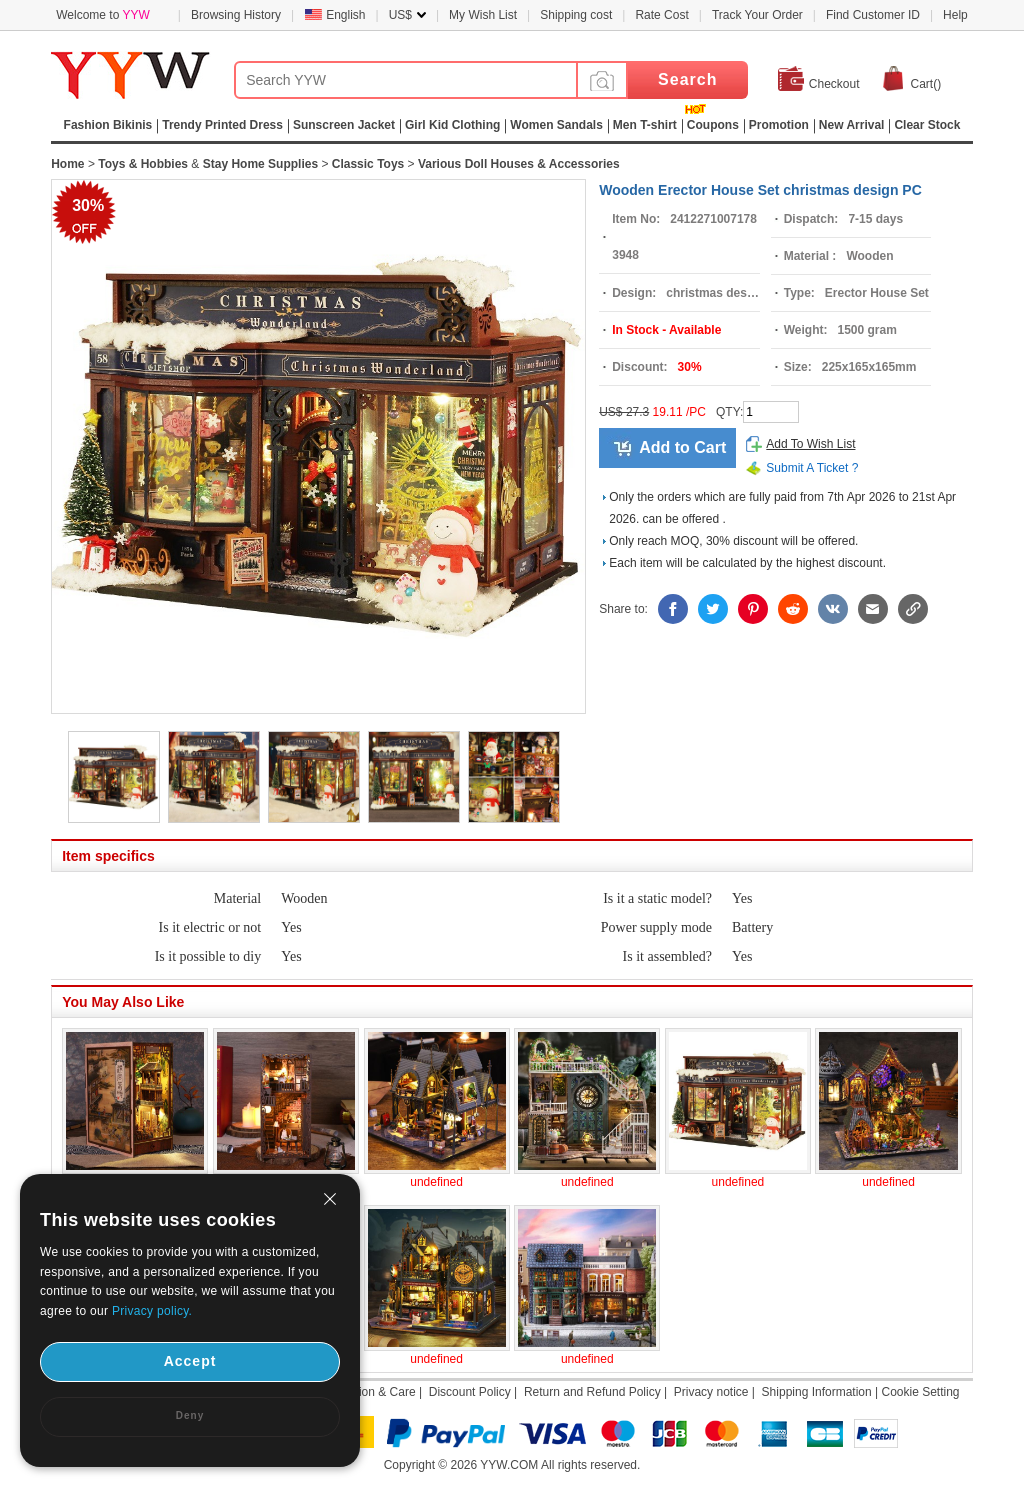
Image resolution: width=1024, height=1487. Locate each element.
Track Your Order (757, 15)
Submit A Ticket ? (812, 468)
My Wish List (483, 15)
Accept (190, 1361)
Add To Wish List (810, 444)
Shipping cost (576, 15)
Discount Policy (470, 1392)
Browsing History (236, 15)
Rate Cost (661, 15)
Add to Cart (682, 447)
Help (955, 15)
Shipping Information (817, 1392)
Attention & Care (372, 1392)
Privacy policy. (152, 1311)
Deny (190, 1415)
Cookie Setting (920, 1392)
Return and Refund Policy (592, 1392)
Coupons (713, 125)
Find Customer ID (873, 15)
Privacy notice (711, 1392)
